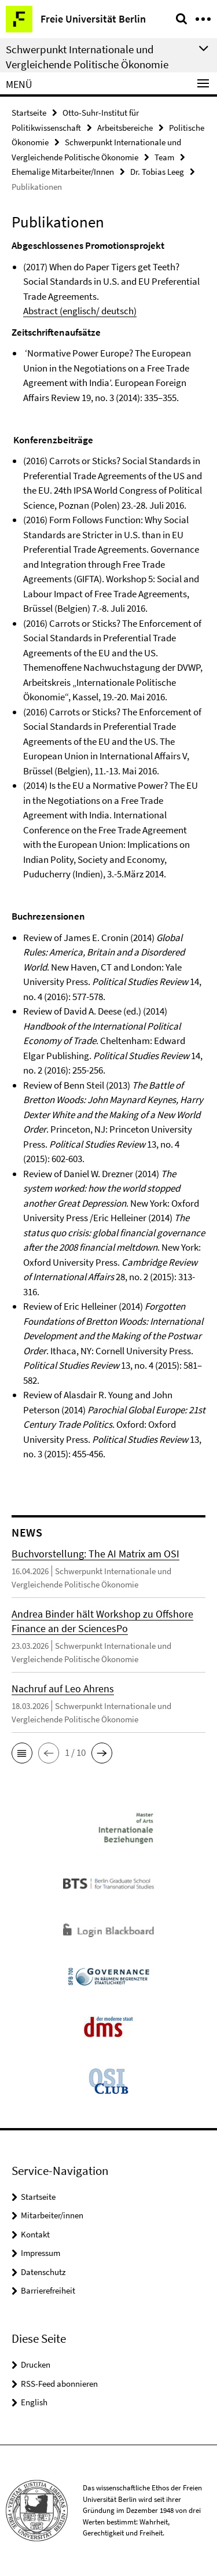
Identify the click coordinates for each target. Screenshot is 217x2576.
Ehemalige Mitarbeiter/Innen (63, 171)
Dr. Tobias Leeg (157, 171)
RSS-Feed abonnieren (59, 2383)
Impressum (40, 2252)
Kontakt (35, 2234)
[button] (22, 1753)
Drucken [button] (35, 2364)
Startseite (29, 112)
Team (164, 157)
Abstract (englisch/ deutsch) (80, 310)
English (34, 2402)
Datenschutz (43, 2271)
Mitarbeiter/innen (52, 2215)
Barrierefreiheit (48, 2290)
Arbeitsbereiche (125, 127)
